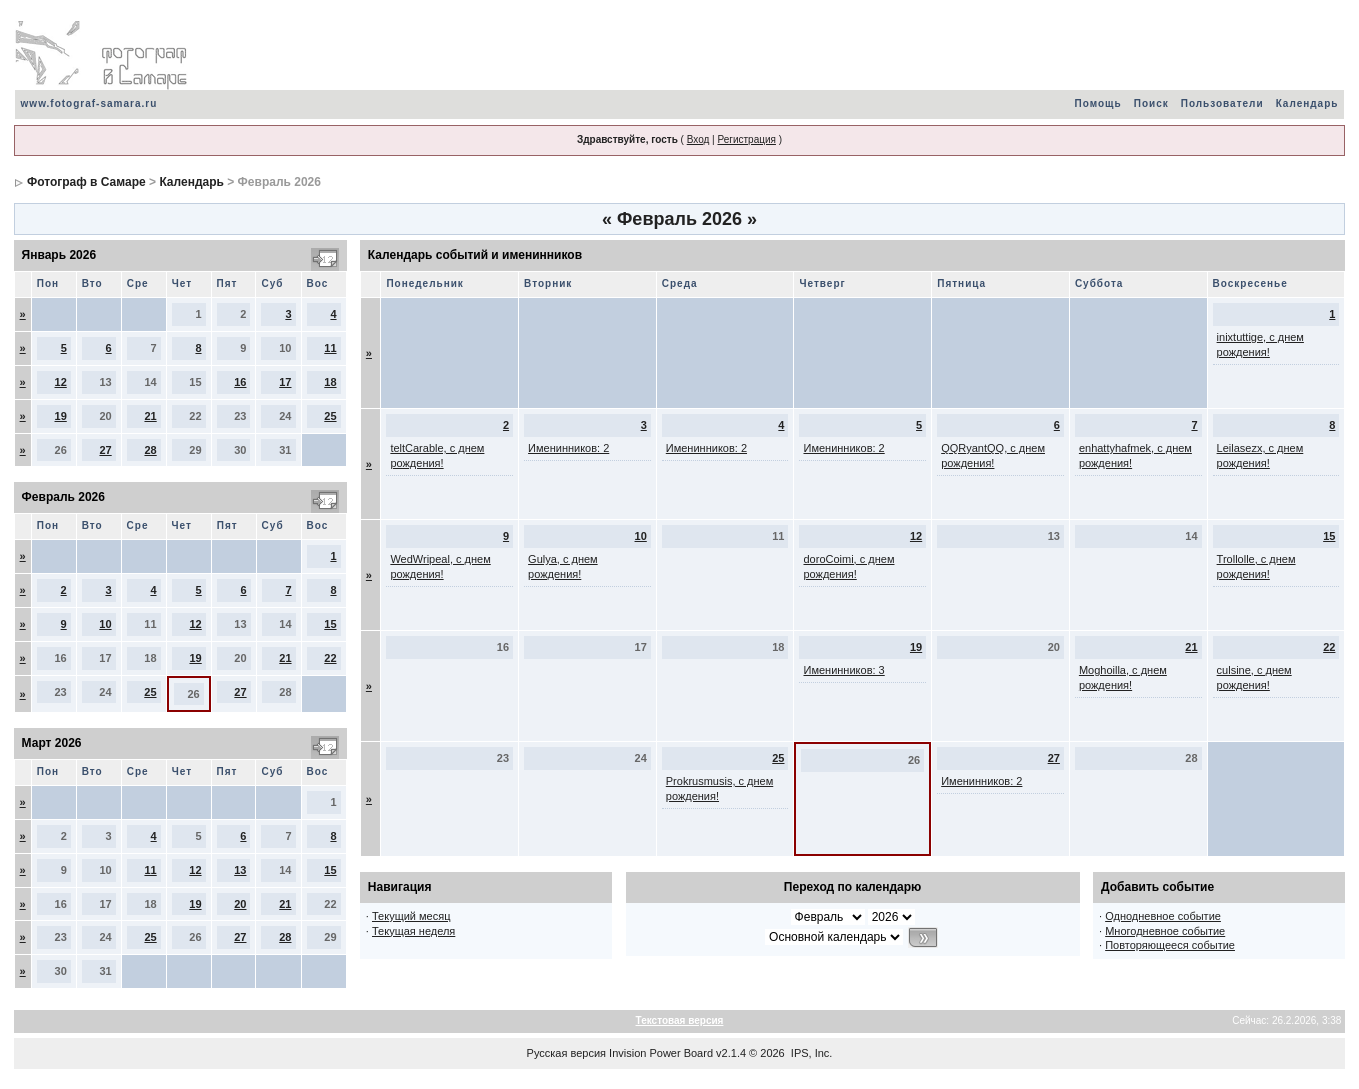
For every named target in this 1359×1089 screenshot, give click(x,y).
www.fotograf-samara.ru (89, 103)
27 (105, 450)
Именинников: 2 (568, 448)
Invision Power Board (661, 1053)
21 (150, 416)
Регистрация (746, 139)
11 (330, 348)
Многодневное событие (1165, 931)
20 (240, 904)
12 (61, 382)
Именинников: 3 (843, 670)
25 (330, 416)
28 (150, 450)
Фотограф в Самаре (86, 182)
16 (240, 382)
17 (285, 382)
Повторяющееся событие (1170, 945)
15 (330, 624)
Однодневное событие (1163, 916)
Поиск (1151, 103)
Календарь (1307, 103)
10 (105, 624)
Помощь (1098, 103)
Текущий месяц (411, 916)
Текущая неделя (413, 931)
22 (330, 658)
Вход (698, 139)
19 (61, 416)
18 (330, 382)
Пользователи (1222, 103)
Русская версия (566, 1053)
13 (240, 870)
